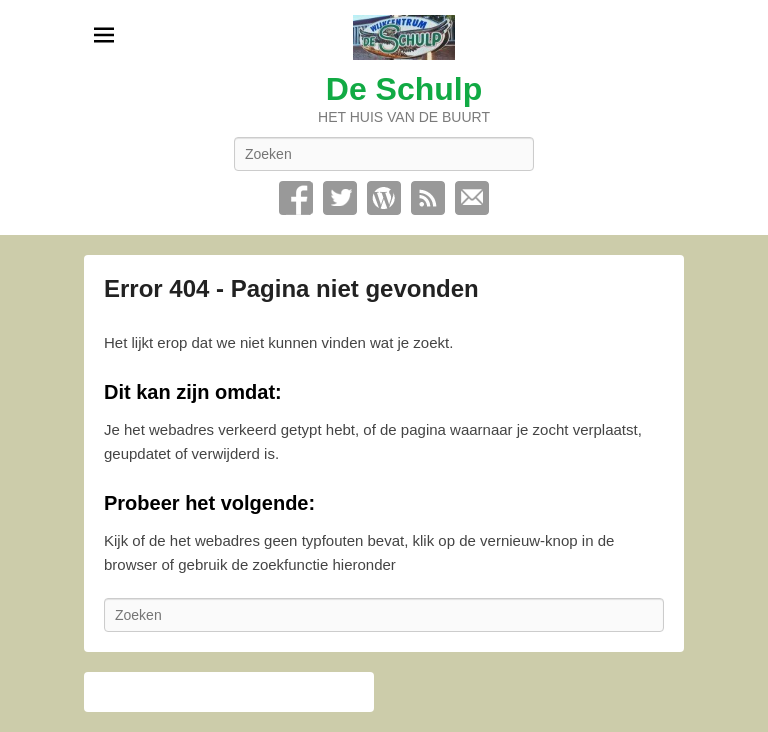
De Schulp (404, 89)
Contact (472, 198)
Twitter (340, 198)
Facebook (296, 198)
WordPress (384, 198)
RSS (428, 198)
